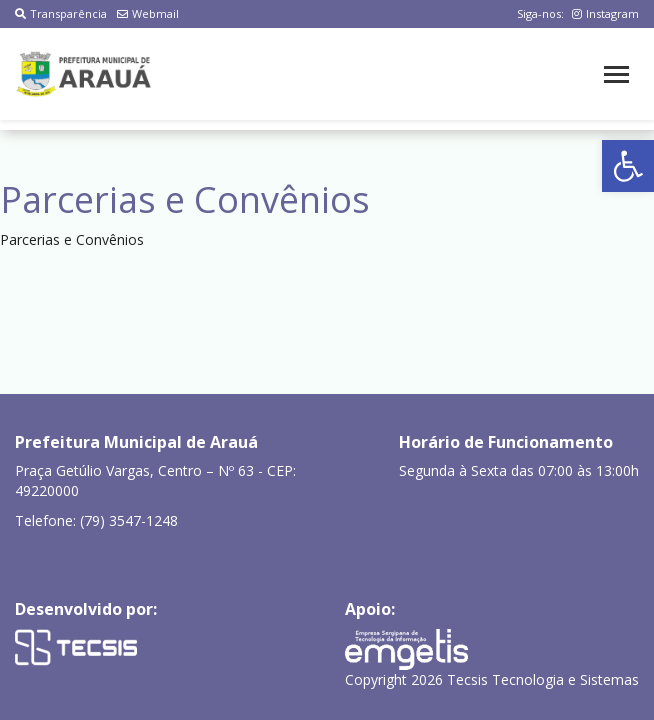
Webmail (148, 13)
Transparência (61, 13)
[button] (628, 166)
